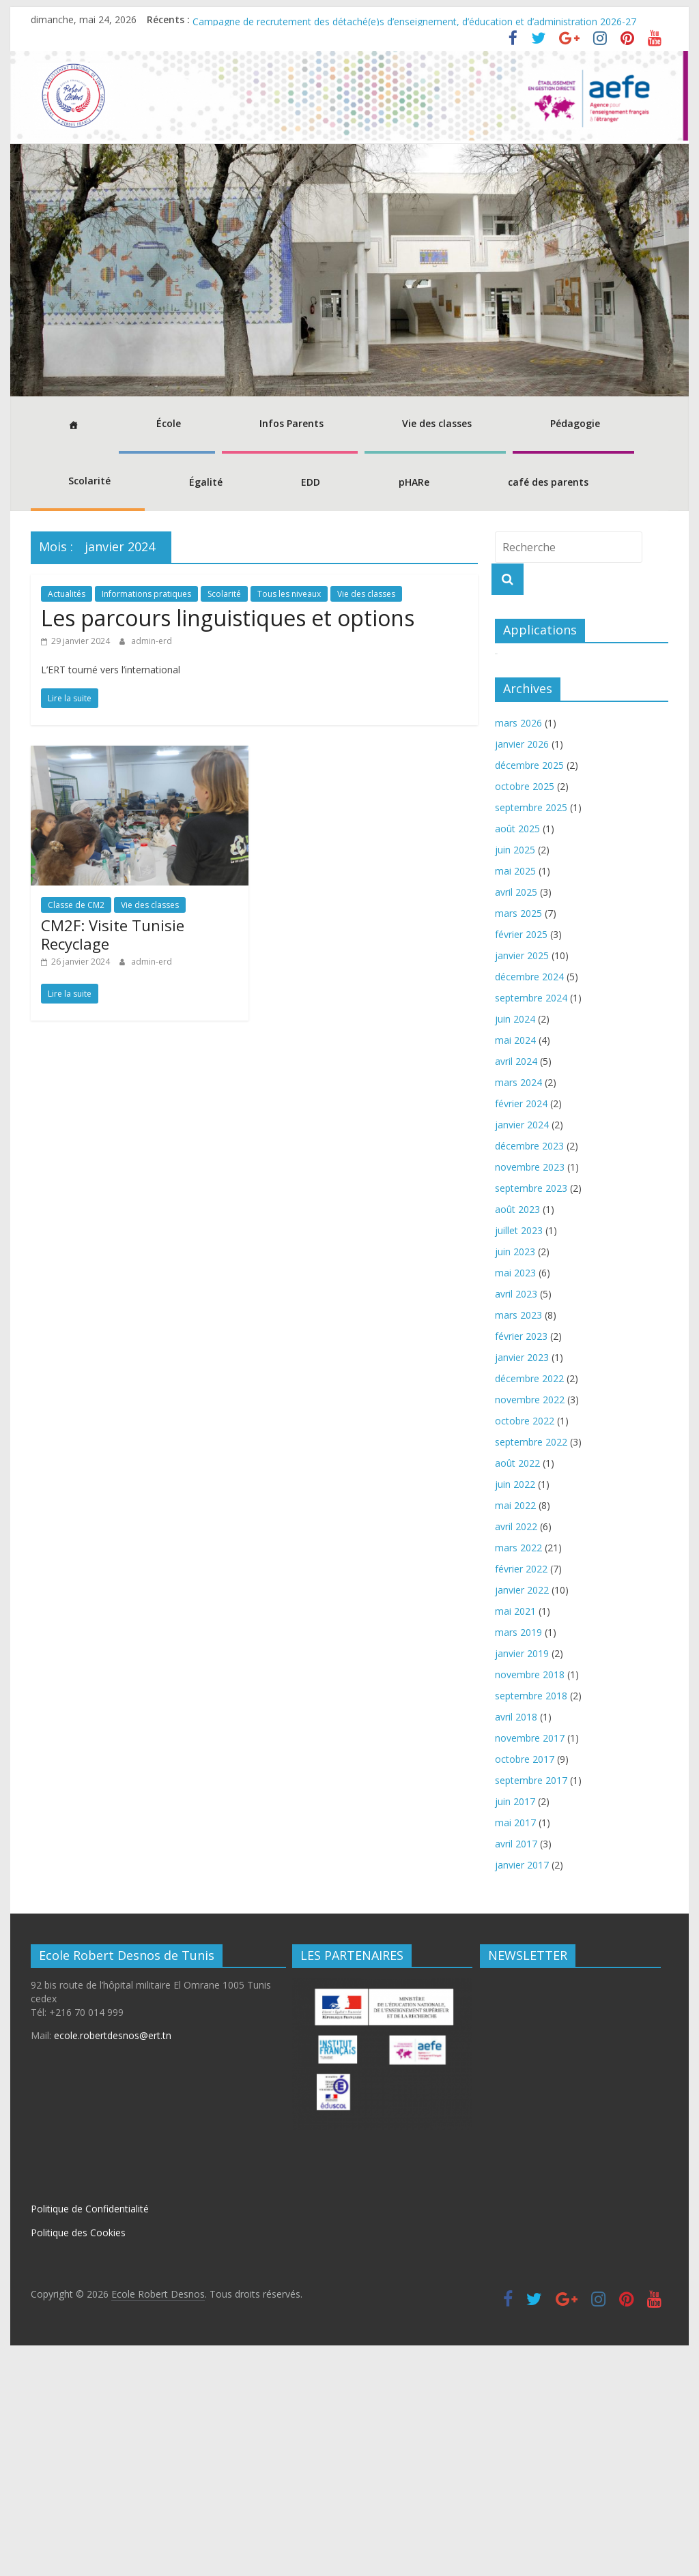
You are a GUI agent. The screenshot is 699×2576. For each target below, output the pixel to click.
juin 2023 (515, 1475)
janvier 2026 (522, 967)
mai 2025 (515, 1094)
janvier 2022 (522, 1813)
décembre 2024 (529, 1200)
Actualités (66, 594)
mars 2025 (518, 1136)
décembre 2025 (529, 988)
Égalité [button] (206, 481)
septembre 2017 (531, 2003)
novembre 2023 (530, 1390)
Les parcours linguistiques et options (227, 617)
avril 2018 (516, 1940)
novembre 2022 (530, 1623)
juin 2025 (515, 1073)
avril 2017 (516, 2067)
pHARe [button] (414, 481)
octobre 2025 (524, 1010)
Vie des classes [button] (437, 423)
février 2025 (521, 1158)
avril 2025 (516, 1115)
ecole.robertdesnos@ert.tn (112, 2259)
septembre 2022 (531, 1665)
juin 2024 (515, 1242)
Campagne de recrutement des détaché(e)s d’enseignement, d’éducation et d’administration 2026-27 (414, 19)
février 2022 (521, 1792)
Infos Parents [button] (291, 423)
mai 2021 (515, 1834)
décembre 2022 (529, 1602)
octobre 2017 (524, 1982)
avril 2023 (516, 1517)
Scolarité (224, 594)
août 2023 (517, 1432)
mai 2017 (515, 2046)
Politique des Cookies (78, 2456)
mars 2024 (518, 1306)
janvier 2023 (522, 1581)
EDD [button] (310, 481)
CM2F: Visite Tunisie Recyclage (112, 934)
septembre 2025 (531, 1031)
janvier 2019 (522, 1877)
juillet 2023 (519, 1454)
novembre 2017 (530, 1961)
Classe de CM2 (76, 905)
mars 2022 (518, 1771)
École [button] (168, 423)
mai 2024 (515, 1263)
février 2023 (521, 1559)
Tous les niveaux (289, 594)
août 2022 (517, 1686)
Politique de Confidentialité (90, 2433)
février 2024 (521, 1327)
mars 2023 (518, 1538)
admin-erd (151, 641)
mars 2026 (518, 946)
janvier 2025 (522, 1179)
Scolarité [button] (89, 480)
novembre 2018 (530, 1898)
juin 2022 (515, 1707)
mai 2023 (515, 1496)
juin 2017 (515, 2025)
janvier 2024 (522, 1348)
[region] (349, 270)
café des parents (548, 481)
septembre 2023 (531, 1411)
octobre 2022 (524, 1644)
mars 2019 (518, 1855)
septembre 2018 (531, 1919)
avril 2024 (516, 1284)
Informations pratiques (146, 594)
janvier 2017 (522, 2088)
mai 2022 (515, 1729)
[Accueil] (71, 425)
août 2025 (517, 1052)
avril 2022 (516, 1750)
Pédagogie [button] (575, 423)
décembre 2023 (529, 1369)
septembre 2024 (531, 1221)
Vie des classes (366, 594)
